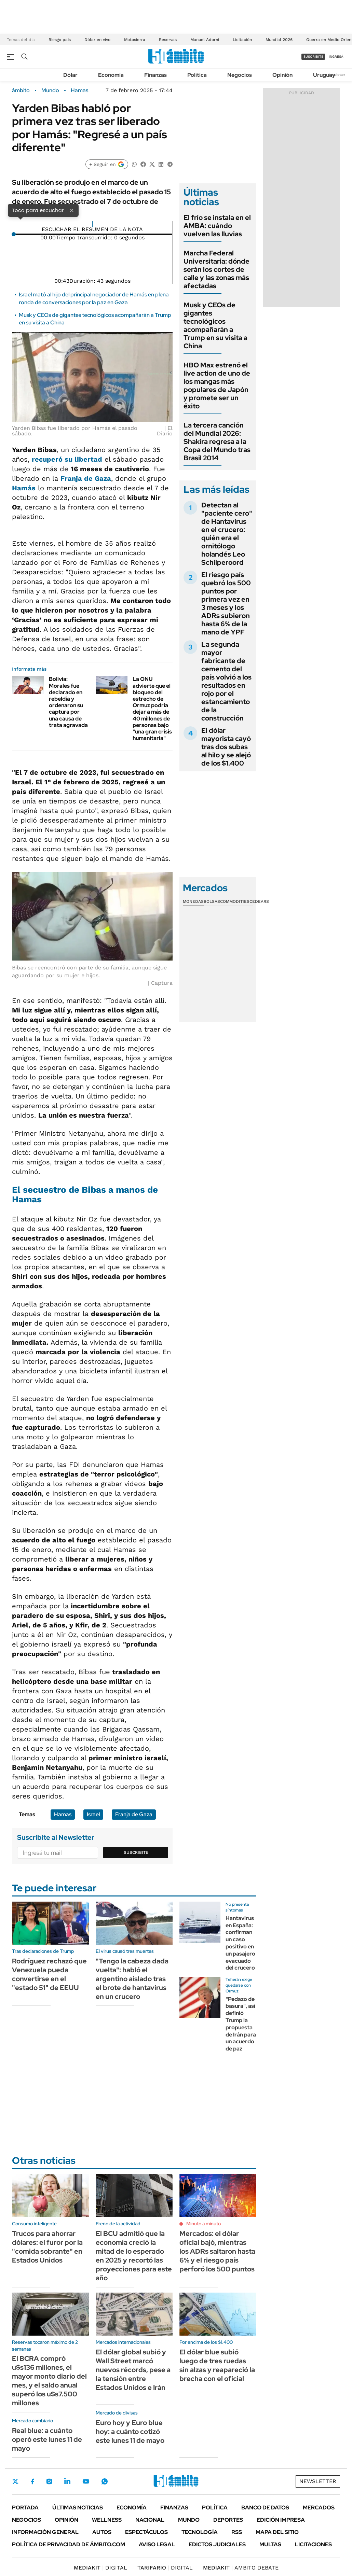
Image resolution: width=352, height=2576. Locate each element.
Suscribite (136, 1852)
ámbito (21, 90)
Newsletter (336, 74)
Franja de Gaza (85, 478)
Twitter (15, 2481)
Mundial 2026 (279, 39)
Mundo (50, 90)
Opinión (282, 75)
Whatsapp (104, 2481)
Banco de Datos (265, 2507)
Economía (111, 75)
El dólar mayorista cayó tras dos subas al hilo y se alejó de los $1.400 (226, 747)
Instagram (49, 2481)
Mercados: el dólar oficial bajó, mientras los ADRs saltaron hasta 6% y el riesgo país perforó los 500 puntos (217, 2251)
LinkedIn (67, 2481)
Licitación (242, 39)
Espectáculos (146, 2532)
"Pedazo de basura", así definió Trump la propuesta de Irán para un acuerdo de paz (241, 2024)
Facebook (32, 2481)
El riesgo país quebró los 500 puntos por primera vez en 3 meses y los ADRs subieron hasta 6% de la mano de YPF (226, 603)
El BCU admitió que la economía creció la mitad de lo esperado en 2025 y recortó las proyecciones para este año (134, 2255)
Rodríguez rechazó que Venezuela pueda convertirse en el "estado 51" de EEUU (49, 1974)
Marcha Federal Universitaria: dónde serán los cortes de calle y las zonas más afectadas (216, 269)
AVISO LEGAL (157, 2544)
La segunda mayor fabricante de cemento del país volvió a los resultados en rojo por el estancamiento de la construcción (226, 681)
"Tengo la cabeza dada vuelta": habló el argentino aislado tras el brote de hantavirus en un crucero (132, 1979)
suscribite (313, 56)
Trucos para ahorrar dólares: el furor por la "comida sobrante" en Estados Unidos (47, 2247)
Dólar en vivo (97, 39)
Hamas (79, 90)
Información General (45, 2532)
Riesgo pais (60, 39)
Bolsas (212, 901)
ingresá (336, 56)
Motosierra (134, 39)
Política (197, 75)
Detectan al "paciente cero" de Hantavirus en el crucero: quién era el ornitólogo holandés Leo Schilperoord (226, 534)
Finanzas (155, 75)
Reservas (168, 39)
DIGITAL (100, 2567)
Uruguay (324, 75)
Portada (25, 2507)
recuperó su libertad (67, 459)
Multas (270, 2544)
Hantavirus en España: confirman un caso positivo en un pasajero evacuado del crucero (240, 1943)
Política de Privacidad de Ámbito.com (68, 2544)
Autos (101, 2532)
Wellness (107, 2519)
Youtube (85, 2481)
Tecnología (199, 2532)
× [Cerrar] (71, 210)
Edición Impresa (281, 2519)
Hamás (24, 488)
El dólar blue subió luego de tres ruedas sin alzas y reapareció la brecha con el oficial (217, 2365)
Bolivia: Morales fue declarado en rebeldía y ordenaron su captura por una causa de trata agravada (68, 701)
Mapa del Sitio (277, 2532)
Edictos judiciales (217, 2544)
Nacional (149, 2519)
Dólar (70, 75)
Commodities (234, 901)
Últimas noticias (77, 2507)
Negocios (239, 75)
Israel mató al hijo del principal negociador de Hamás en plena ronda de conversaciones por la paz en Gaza (94, 298)
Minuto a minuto (203, 2224)
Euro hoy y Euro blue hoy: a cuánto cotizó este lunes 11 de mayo (130, 2431)
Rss (236, 2532)
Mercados (319, 2507)
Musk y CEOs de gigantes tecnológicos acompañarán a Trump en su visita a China (215, 325)
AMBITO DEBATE (241, 2567)
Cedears (259, 901)
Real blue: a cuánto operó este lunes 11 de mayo (47, 2439)
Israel (93, 1814)
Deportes (228, 2519)
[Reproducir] (92, 224)
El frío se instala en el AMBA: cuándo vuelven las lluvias (217, 225)
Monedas (193, 901)
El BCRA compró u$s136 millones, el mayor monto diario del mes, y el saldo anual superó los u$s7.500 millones (49, 2380)
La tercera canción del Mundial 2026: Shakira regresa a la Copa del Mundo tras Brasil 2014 (217, 441)
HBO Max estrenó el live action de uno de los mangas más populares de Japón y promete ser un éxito (217, 385)
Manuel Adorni (204, 39)
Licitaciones (313, 2544)
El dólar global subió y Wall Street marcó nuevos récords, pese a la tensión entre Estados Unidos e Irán (133, 2370)
